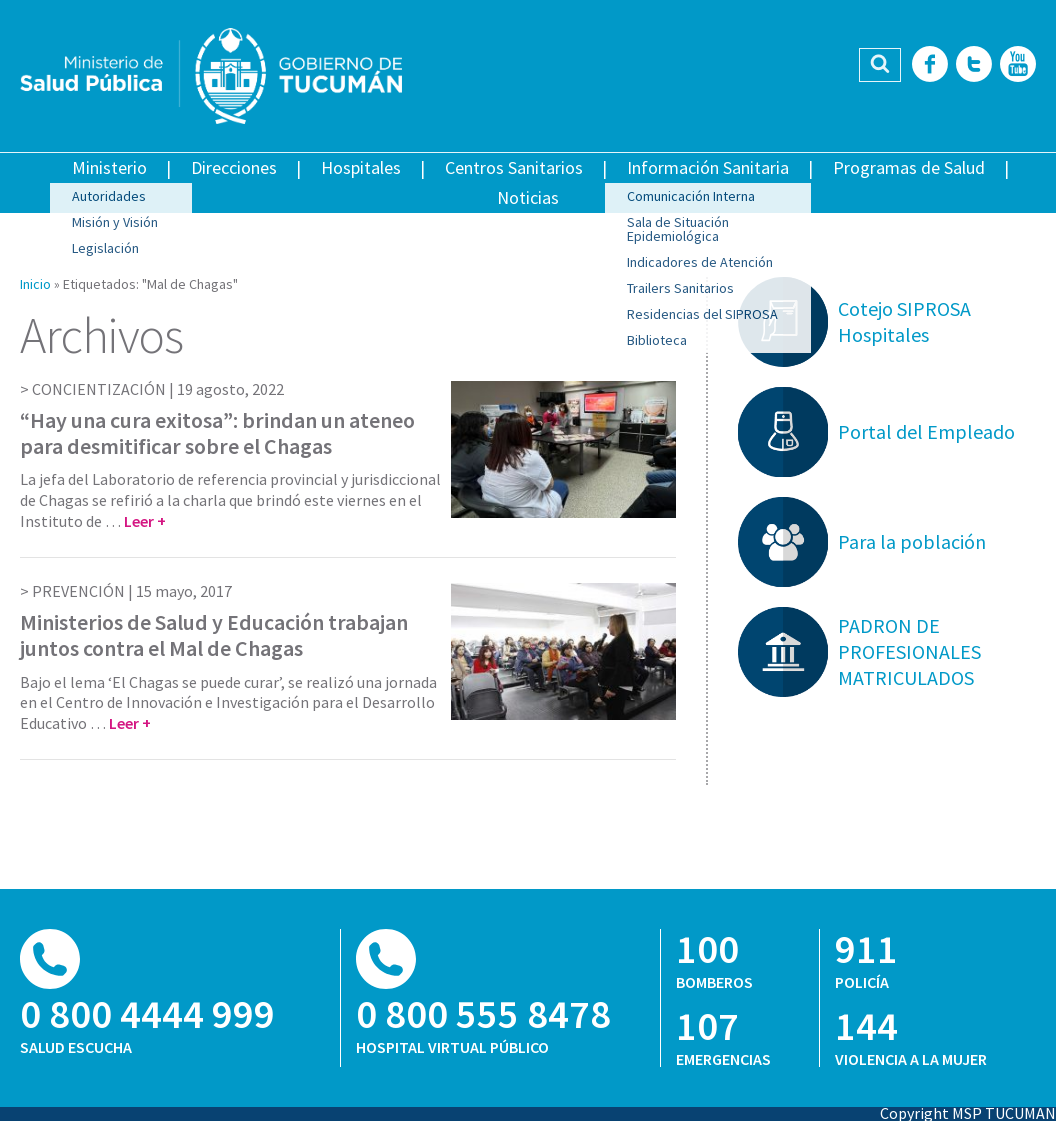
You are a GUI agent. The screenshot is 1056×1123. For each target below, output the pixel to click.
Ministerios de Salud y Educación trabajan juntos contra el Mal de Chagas (214, 635)
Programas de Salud (909, 167)
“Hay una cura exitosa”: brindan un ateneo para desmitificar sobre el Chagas (217, 433)
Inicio (35, 284)
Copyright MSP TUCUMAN (968, 1113)
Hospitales (361, 167)
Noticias (528, 197)
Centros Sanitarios (514, 167)
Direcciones (234, 167)
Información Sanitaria (708, 167)
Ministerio (109, 167)
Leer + (145, 521)
